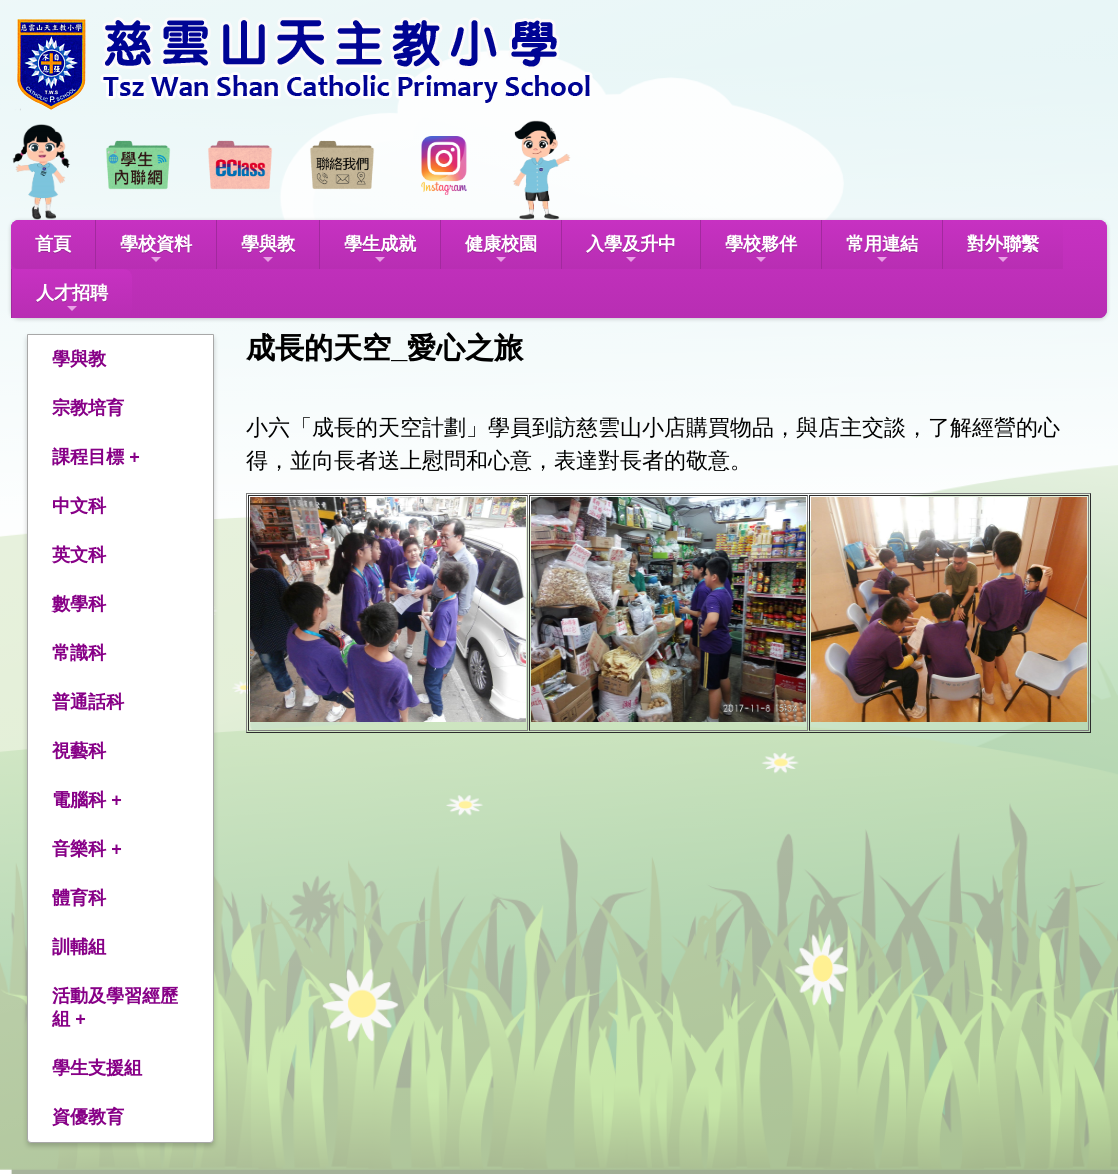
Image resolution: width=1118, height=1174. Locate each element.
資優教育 (88, 1117)
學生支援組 (97, 1068)
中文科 (79, 506)
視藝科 (79, 751)
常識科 (79, 653)
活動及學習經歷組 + (115, 1007)
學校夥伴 (761, 250)
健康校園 (501, 250)
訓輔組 (79, 947)
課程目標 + (96, 457)
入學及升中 (631, 250)
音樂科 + (87, 849)
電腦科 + (87, 800)
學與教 (268, 250)
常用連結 (882, 250)
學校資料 (156, 250)
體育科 (79, 898)
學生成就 (380, 250)
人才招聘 (72, 299)
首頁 (53, 244)
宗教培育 (88, 408)
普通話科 (88, 702)
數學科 (79, 604)
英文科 (79, 555)
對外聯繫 (1003, 250)
